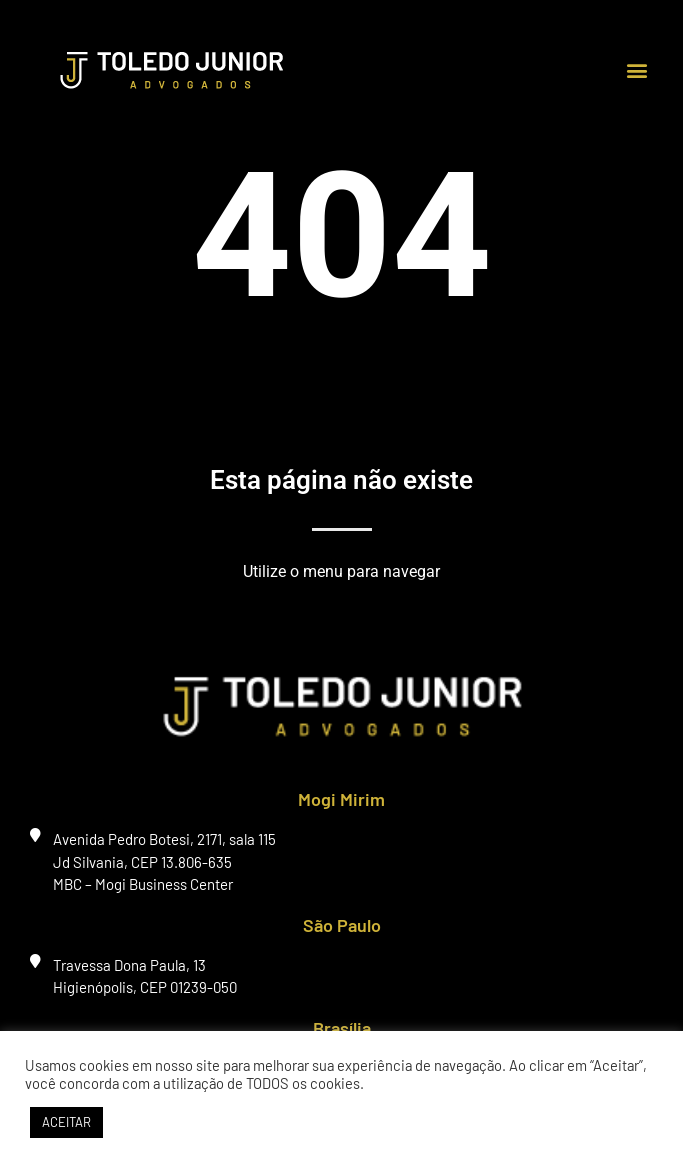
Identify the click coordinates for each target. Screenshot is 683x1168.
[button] (636, 70)
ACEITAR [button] (66, 1122)
